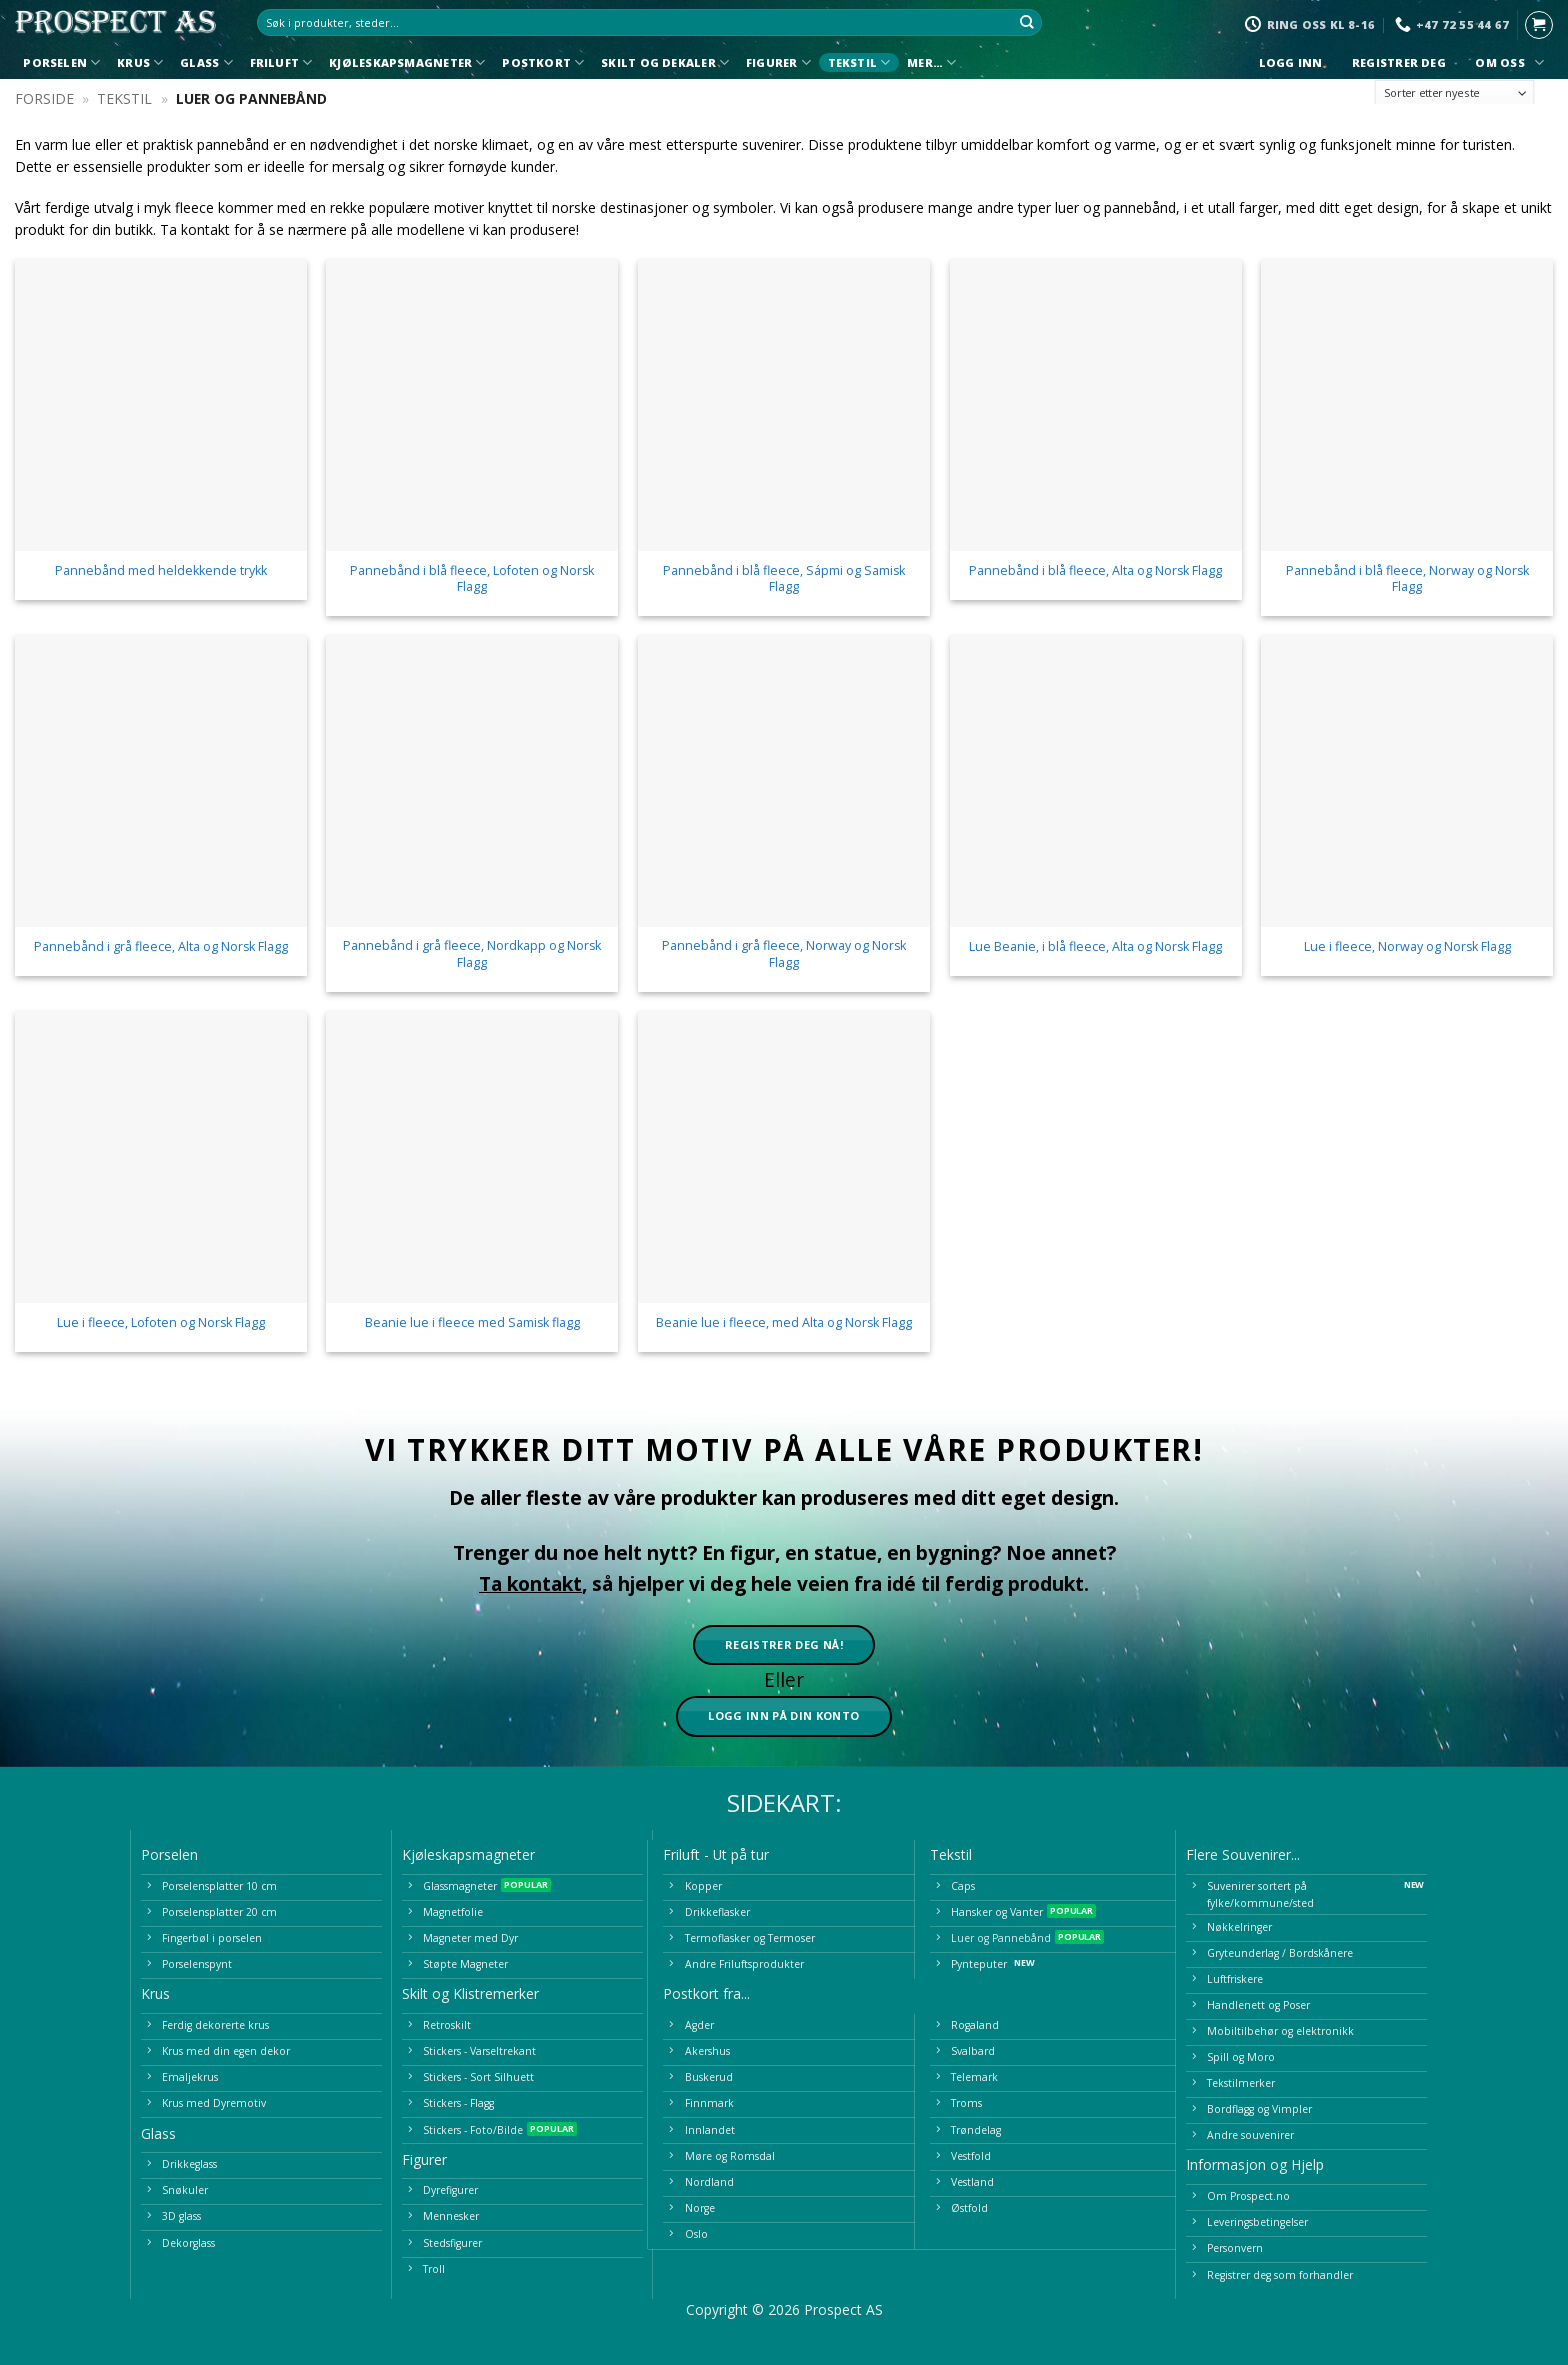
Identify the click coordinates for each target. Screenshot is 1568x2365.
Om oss (1507, 62)
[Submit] (1028, 23)
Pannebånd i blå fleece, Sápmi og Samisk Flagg (784, 579)
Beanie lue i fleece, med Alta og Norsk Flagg (784, 1323)
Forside (44, 98)
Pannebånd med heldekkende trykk (161, 571)
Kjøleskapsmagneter (407, 62)
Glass (206, 62)
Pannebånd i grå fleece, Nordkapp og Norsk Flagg (472, 954)
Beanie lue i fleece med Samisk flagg (472, 1323)
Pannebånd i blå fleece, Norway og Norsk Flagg (1407, 579)
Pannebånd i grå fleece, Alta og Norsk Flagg (161, 947)
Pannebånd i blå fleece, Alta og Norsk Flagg (1095, 571)
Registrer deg (1399, 63)
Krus (140, 62)
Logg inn (1290, 63)
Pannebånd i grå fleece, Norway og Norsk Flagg (784, 954)
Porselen (61, 62)
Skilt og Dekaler (665, 62)
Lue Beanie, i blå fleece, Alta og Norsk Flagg (1095, 947)
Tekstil (859, 62)
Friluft (281, 62)
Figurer (778, 62)
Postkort (543, 62)
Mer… (931, 62)
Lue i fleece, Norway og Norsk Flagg (1407, 947)
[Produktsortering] (1455, 93)
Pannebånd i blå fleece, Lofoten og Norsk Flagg (472, 579)
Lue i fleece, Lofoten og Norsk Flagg (161, 1323)
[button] (1539, 25)
